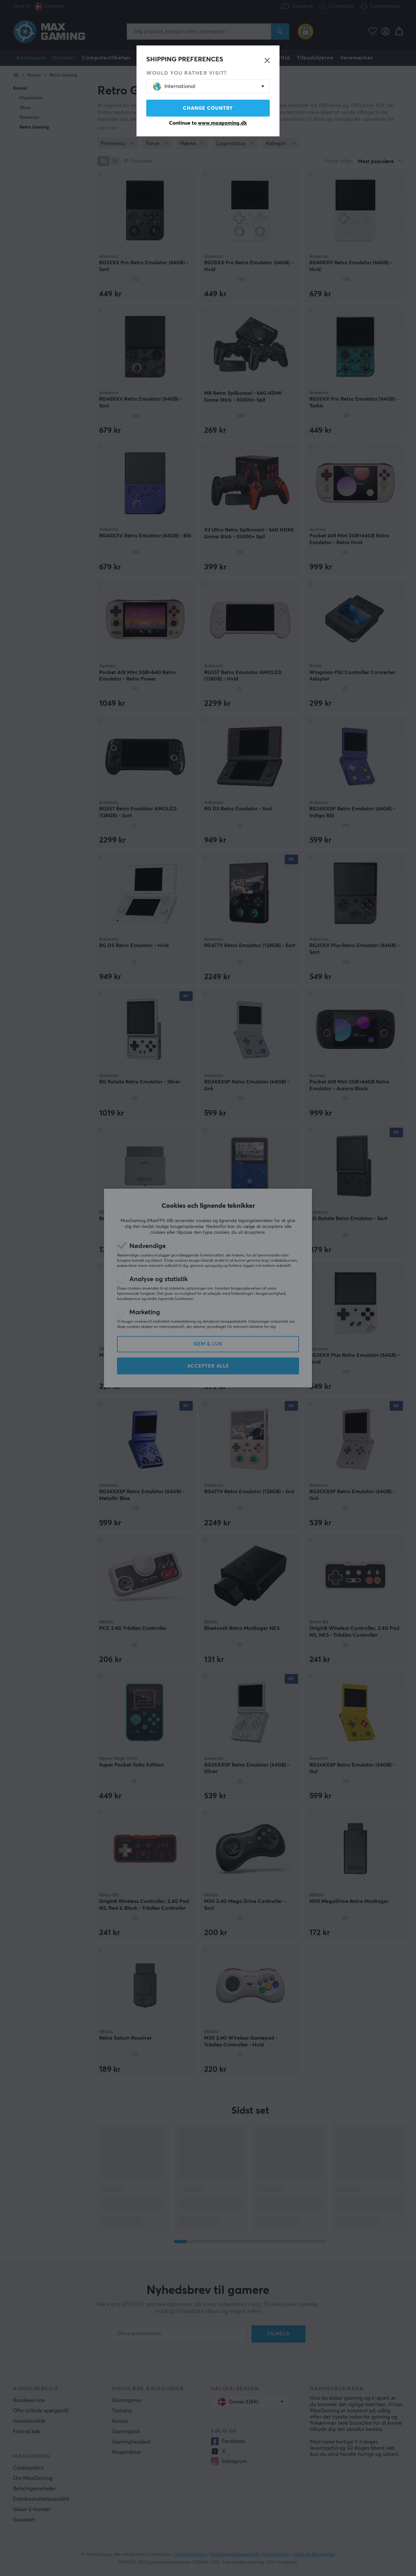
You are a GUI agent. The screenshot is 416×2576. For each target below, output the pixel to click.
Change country (208, 108)
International (174, 86)
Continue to (208, 123)
